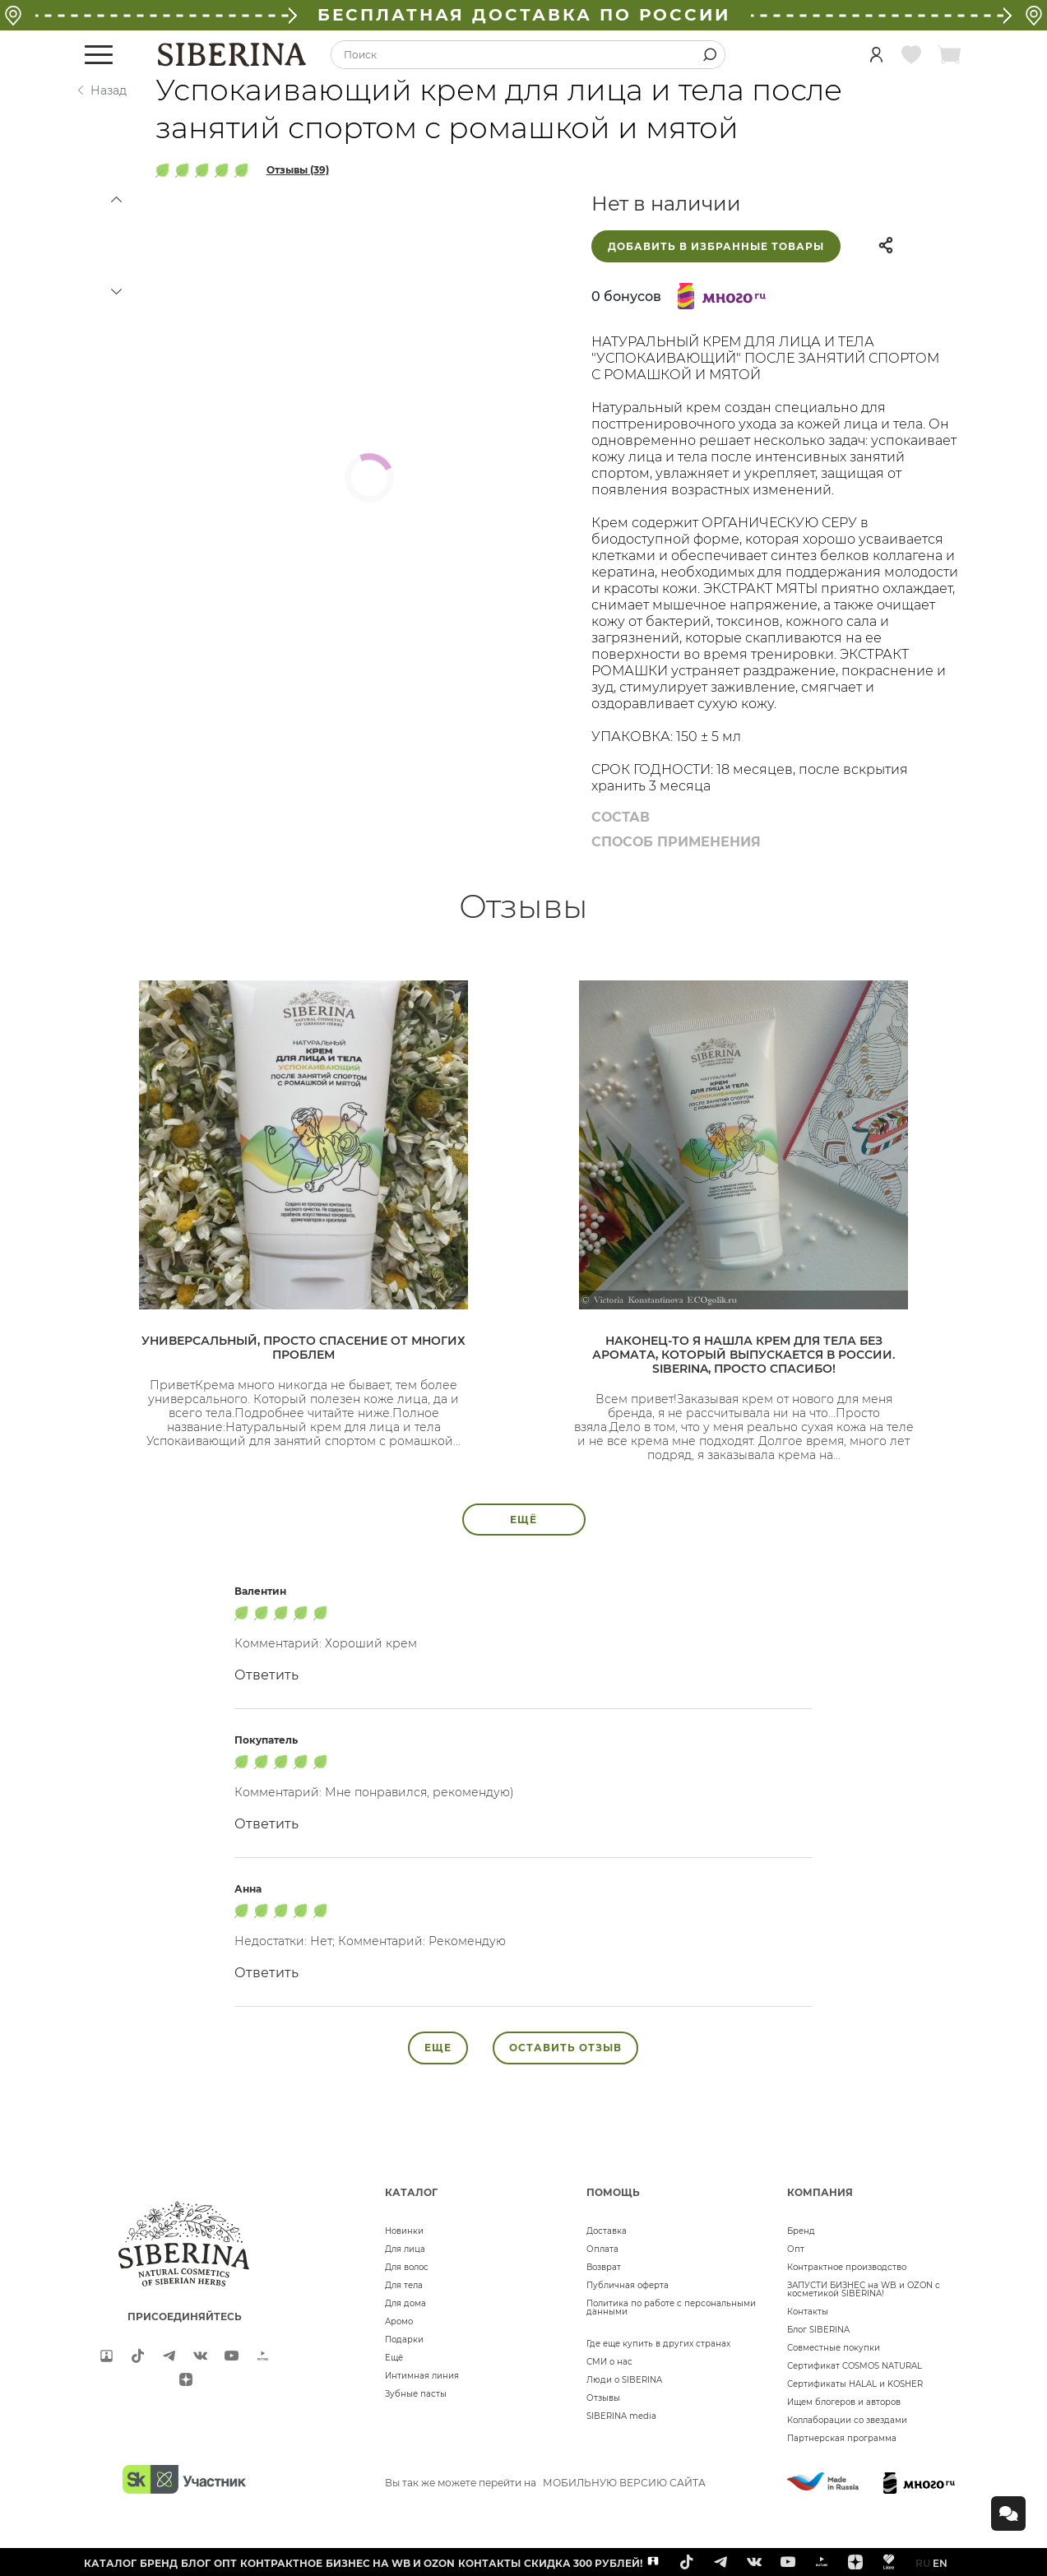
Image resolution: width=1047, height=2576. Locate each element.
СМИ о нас (609, 2361)
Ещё (394, 2357)
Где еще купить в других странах (658, 2343)
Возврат (603, 2267)
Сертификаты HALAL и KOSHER (855, 2384)
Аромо (399, 2321)
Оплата (602, 2249)
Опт (795, 2249)
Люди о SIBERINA (624, 2379)
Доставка (606, 2231)
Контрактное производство (846, 2267)
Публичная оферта (627, 2285)
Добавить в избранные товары (716, 246)
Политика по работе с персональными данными (671, 2307)
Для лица (405, 2249)
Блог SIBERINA (818, 2329)
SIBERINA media (621, 2416)
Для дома (405, 2303)
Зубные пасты (416, 2393)
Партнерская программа (841, 2438)
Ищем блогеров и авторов (844, 2402)
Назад (108, 90)
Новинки (404, 2231)
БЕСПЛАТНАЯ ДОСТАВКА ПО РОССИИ (523, 15)
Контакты (807, 2311)
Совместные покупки (833, 2347)
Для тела (404, 2285)
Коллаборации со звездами (847, 2420)
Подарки (404, 2339)
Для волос (407, 2267)
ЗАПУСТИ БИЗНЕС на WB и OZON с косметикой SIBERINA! (863, 2289)
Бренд (801, 2231)
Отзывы (603, 2398)
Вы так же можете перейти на (545, 2482)
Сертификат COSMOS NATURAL (854, 2366)
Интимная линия (422, 2375)
